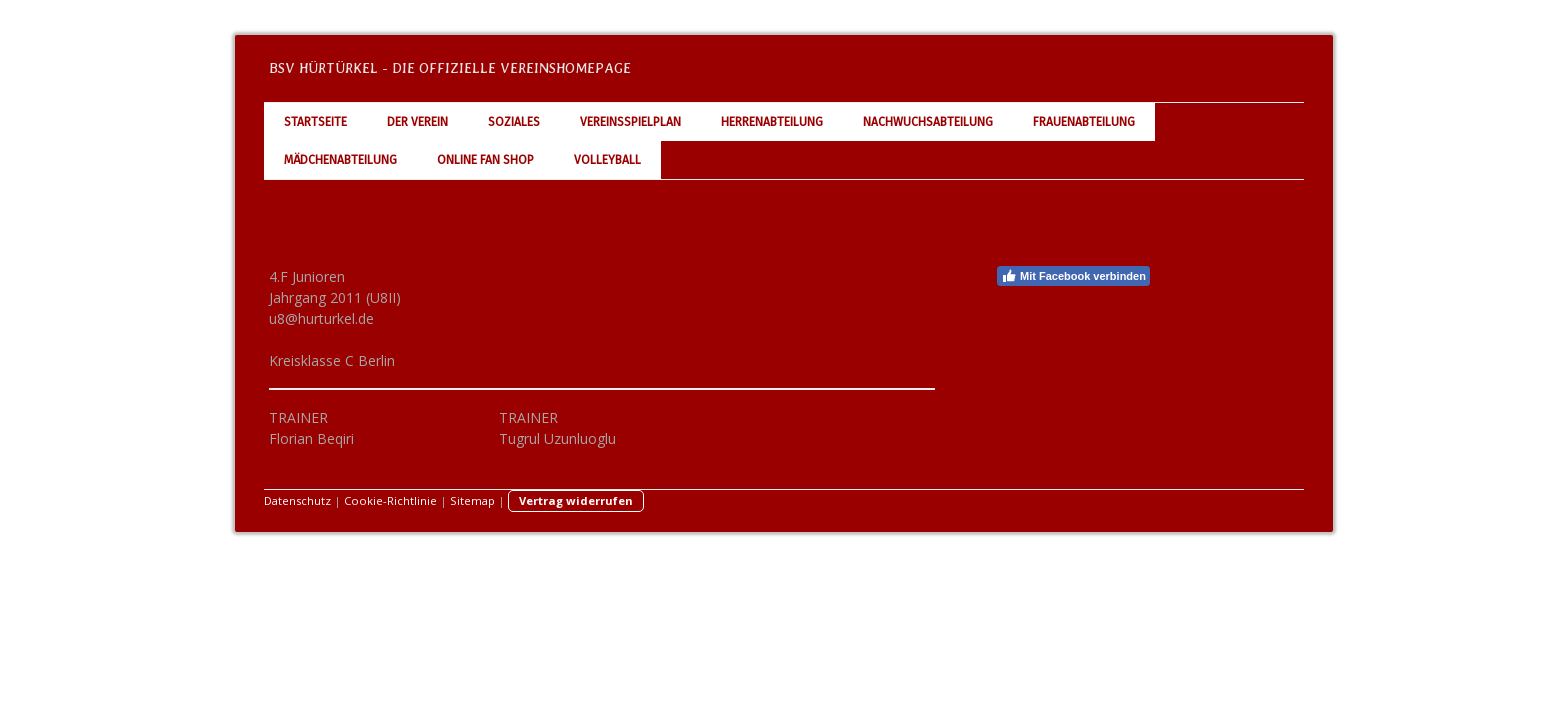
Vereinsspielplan (630, 122)
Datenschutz (297, 500)
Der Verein (417, 122)
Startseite (315, 122)
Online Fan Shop (485, 160)
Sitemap (472, 500)
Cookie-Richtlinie (390, 500)
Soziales (514, 122)
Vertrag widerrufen (576, 500)
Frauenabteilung (1084, 122)
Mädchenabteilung (340, 160)
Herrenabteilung (772, 122)
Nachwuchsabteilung (928, 122)
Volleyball (607, 160)
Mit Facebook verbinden (1073, 276)
